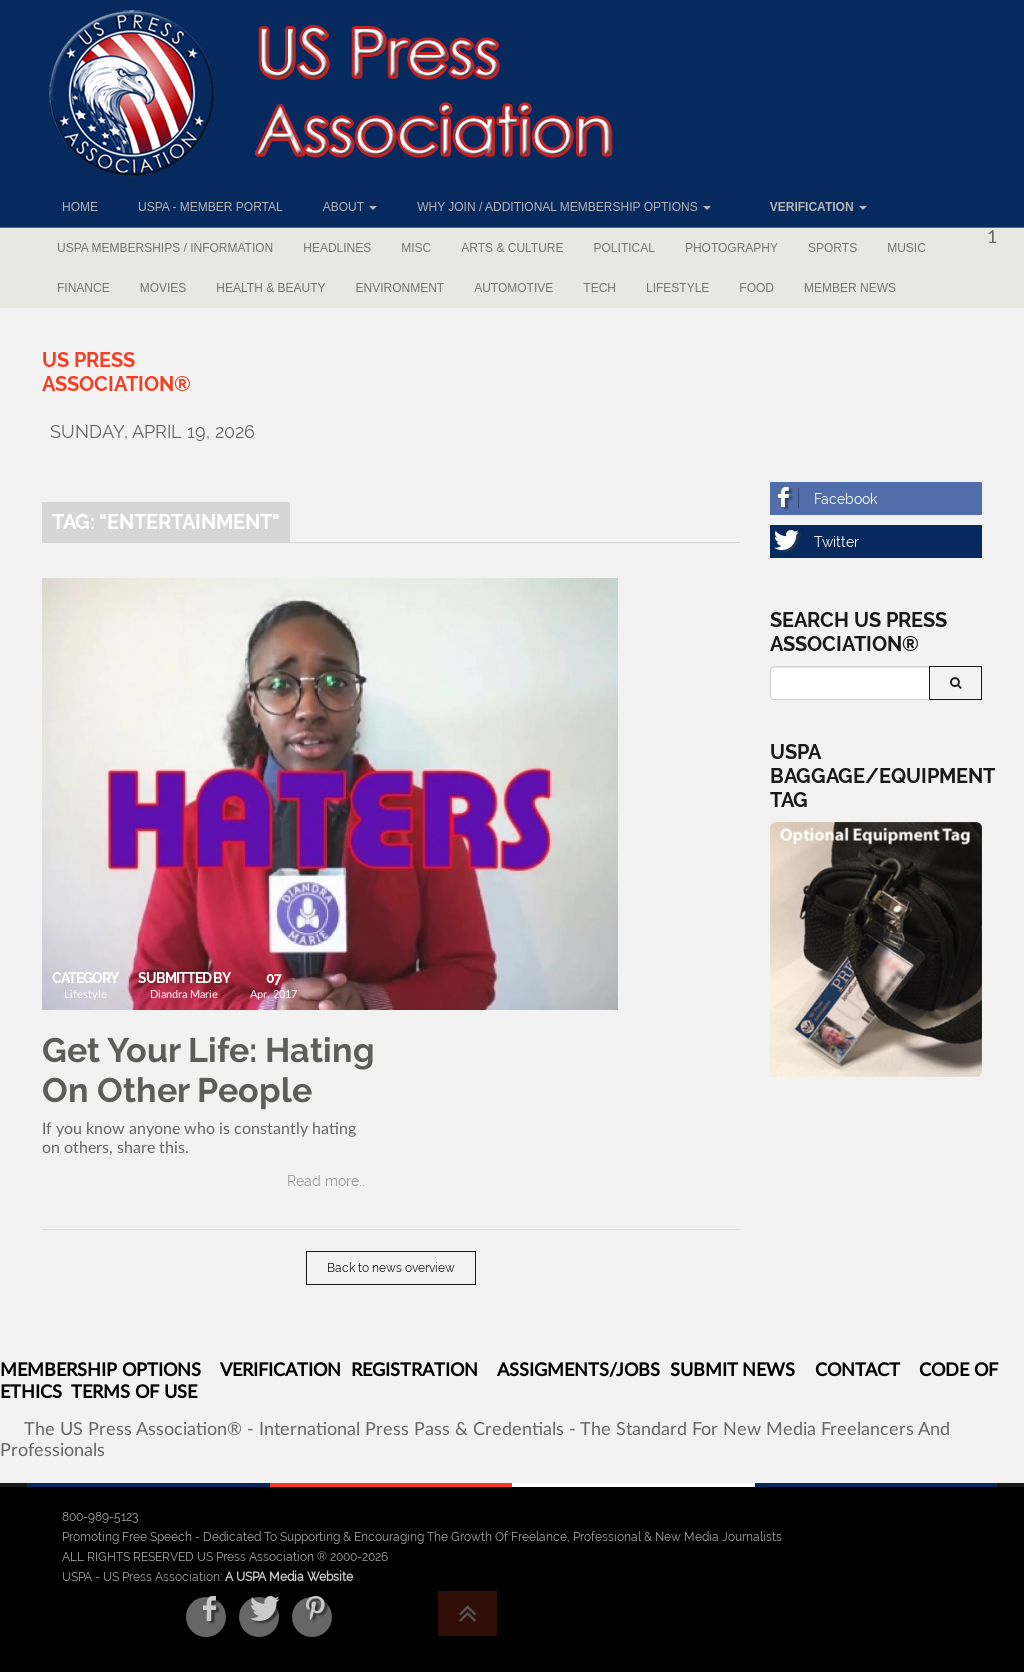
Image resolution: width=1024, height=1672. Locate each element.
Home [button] (80, 207)
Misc (416, 248)
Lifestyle (677, 288)
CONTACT (857, 1371)
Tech (599, 288)
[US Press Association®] (116, 372)
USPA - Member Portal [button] (210, 207)
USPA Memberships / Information (165, 248)
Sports (832, 248)
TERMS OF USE (134, 1393)
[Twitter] (876, 541)
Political (624, 248)
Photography (731, 248)
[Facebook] (876, 498)
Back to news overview (391, 1268)
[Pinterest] (312, 1617)
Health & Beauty (270, 288)
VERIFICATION (280, 1371)
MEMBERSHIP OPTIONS (100, 1371)
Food (756, 288)
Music (906, 248)
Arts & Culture (512, 248)
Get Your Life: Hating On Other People (208, 1070)
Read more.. (326, 1181)
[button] (809, 207)
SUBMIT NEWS (732, 1371)
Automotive (513, 288)
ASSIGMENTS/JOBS (578, 1371)
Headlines (337, 248)
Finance (83, 288)
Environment (400, 288)
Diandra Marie (184, 994)
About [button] (350, 207)
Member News (850, 288)
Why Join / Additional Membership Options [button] (564, 207)
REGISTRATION (414, 1371)
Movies (163, 288)
